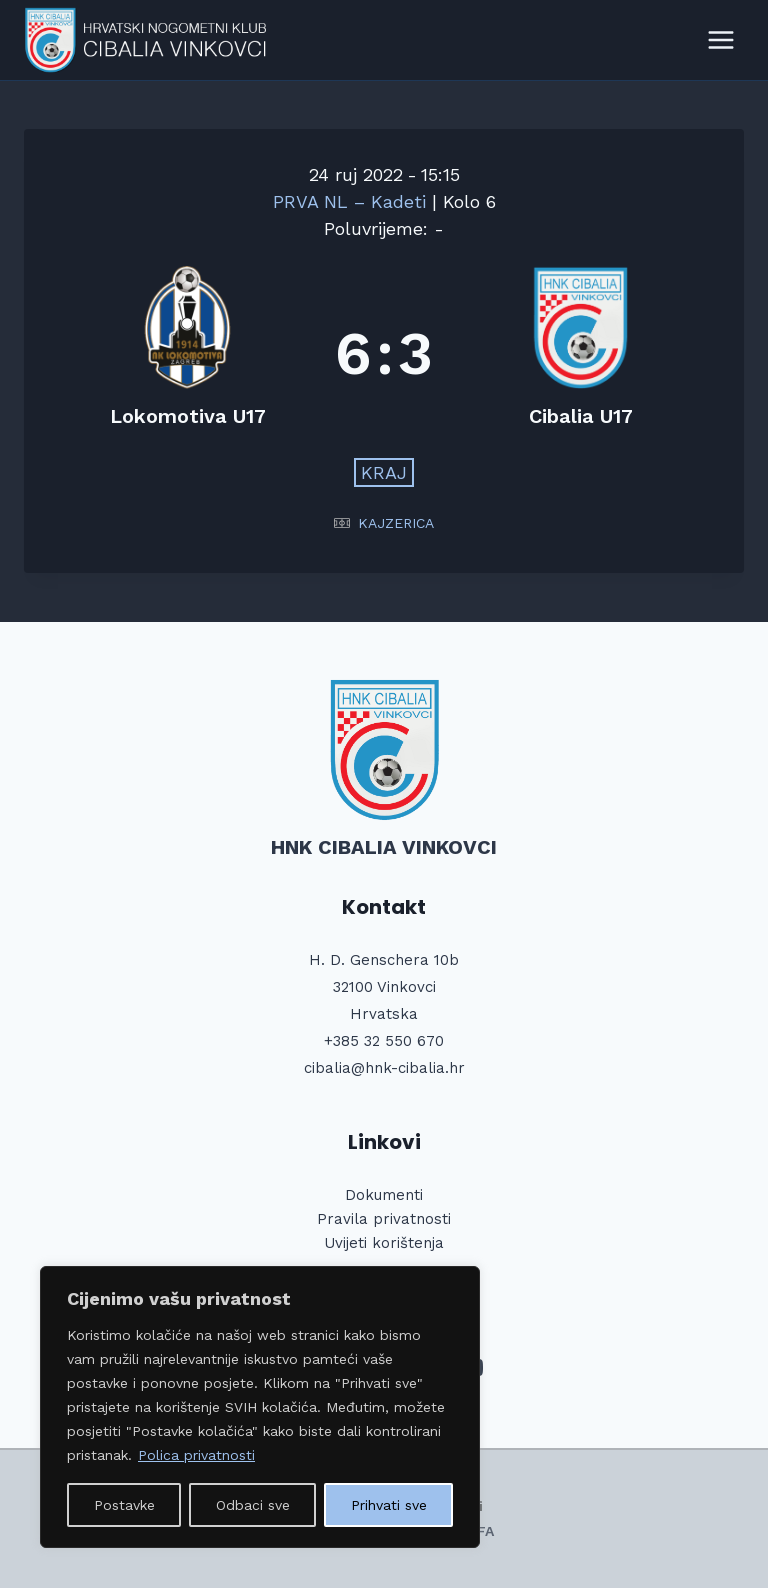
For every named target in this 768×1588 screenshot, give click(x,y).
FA (485, 1531)
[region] (260, 1407)
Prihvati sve (389, 1505)
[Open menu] (720, 39)
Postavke (124, 1505)
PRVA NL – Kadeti (352, 201)
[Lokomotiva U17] (187, 353)
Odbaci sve (253, 1505)
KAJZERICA (396, 523)
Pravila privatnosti (384, 1219)
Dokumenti (384, 1195)
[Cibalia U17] (580, 353)
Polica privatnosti (196, 1455)
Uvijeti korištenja (384, 1243)
